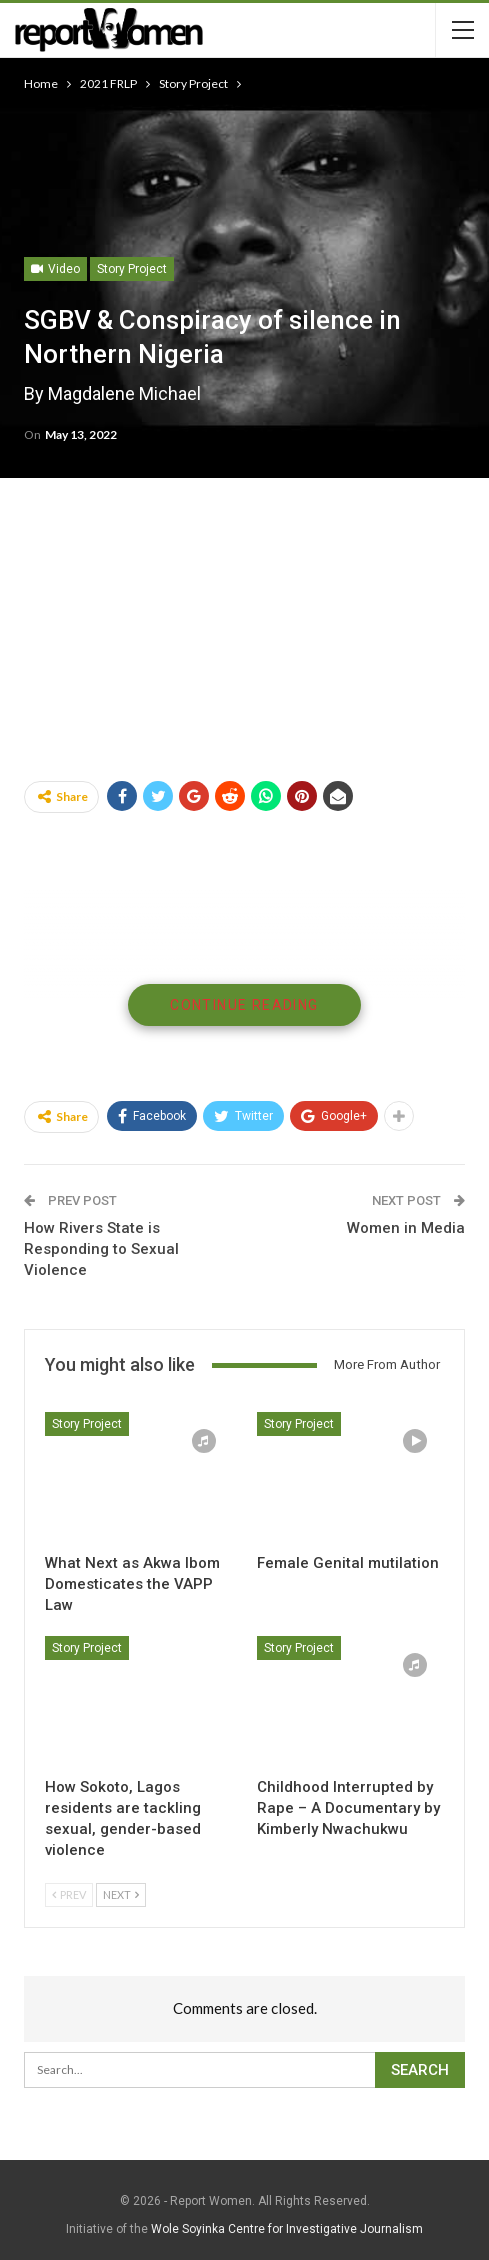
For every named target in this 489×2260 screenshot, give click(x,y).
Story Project (132, 269)
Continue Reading (244, 1005)
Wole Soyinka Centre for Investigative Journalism (287, 2229)
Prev (69, 1894)
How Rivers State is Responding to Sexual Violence (101, 1249)
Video (55, 269)
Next (121, 1894)
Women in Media (406, 1228)
